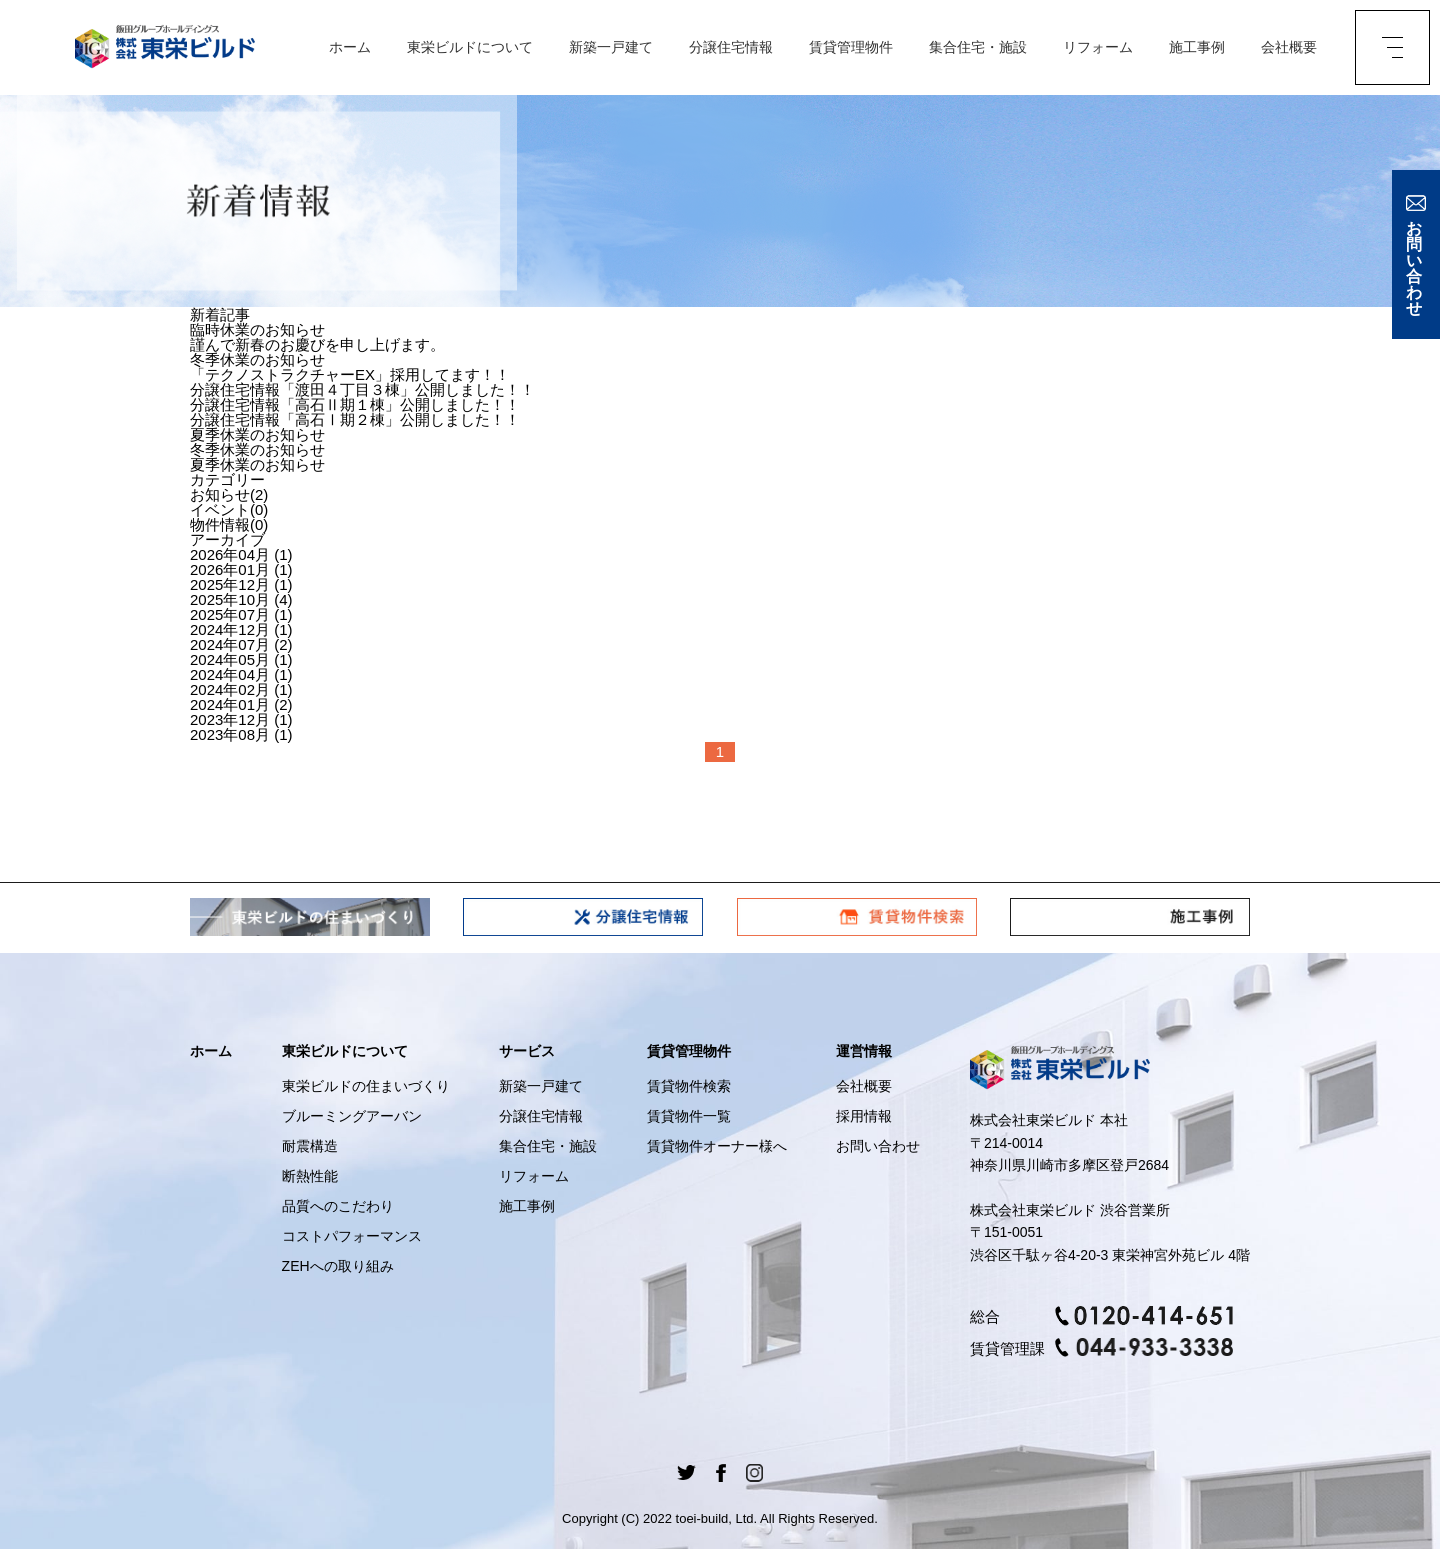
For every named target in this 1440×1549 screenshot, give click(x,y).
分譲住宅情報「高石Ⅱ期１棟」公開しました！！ (355, 404)
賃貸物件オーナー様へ (717, 1146)
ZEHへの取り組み (338, 1266)
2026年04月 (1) (241, 554)
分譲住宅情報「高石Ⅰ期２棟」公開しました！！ (355, 419)
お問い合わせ (878, 1146)
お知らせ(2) (229, 494)
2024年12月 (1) (241, 629)
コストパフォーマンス (352, 1236)
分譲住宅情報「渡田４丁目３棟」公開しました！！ (362, 389)
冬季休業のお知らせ (257, 359)
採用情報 (864, 1116)
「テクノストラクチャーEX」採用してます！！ (350, 374)
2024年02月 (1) (241, 689)
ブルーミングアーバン (352, 1116)
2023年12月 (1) (241, 719)
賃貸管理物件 (851, 48)
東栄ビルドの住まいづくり (366, 1086)
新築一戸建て (611, 48)
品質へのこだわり (338, 1206)
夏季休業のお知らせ (257, 434)
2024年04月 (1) (241, 674)
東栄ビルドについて (470, 48)
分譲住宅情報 (731, 48)
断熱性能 (310, 1176)
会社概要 (1289, 48)
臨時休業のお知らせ (257, 329)
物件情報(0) (229, 524)
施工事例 (1197, 48)
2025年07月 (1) (241, 614)
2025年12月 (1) (241, 584)
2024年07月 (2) (241, 644)
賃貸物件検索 (689, 1086)
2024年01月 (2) (241, 704)
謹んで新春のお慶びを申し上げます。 (317, 344)
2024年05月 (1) (241, 659)
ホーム (350, 48)
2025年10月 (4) (241, 599)
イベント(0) (229, 509)
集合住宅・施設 (978, 48)
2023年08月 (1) (241, 734)
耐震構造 (310, 1146)
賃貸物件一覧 (689, 1116)
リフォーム (1098, 48)
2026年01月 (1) (241, 569)
